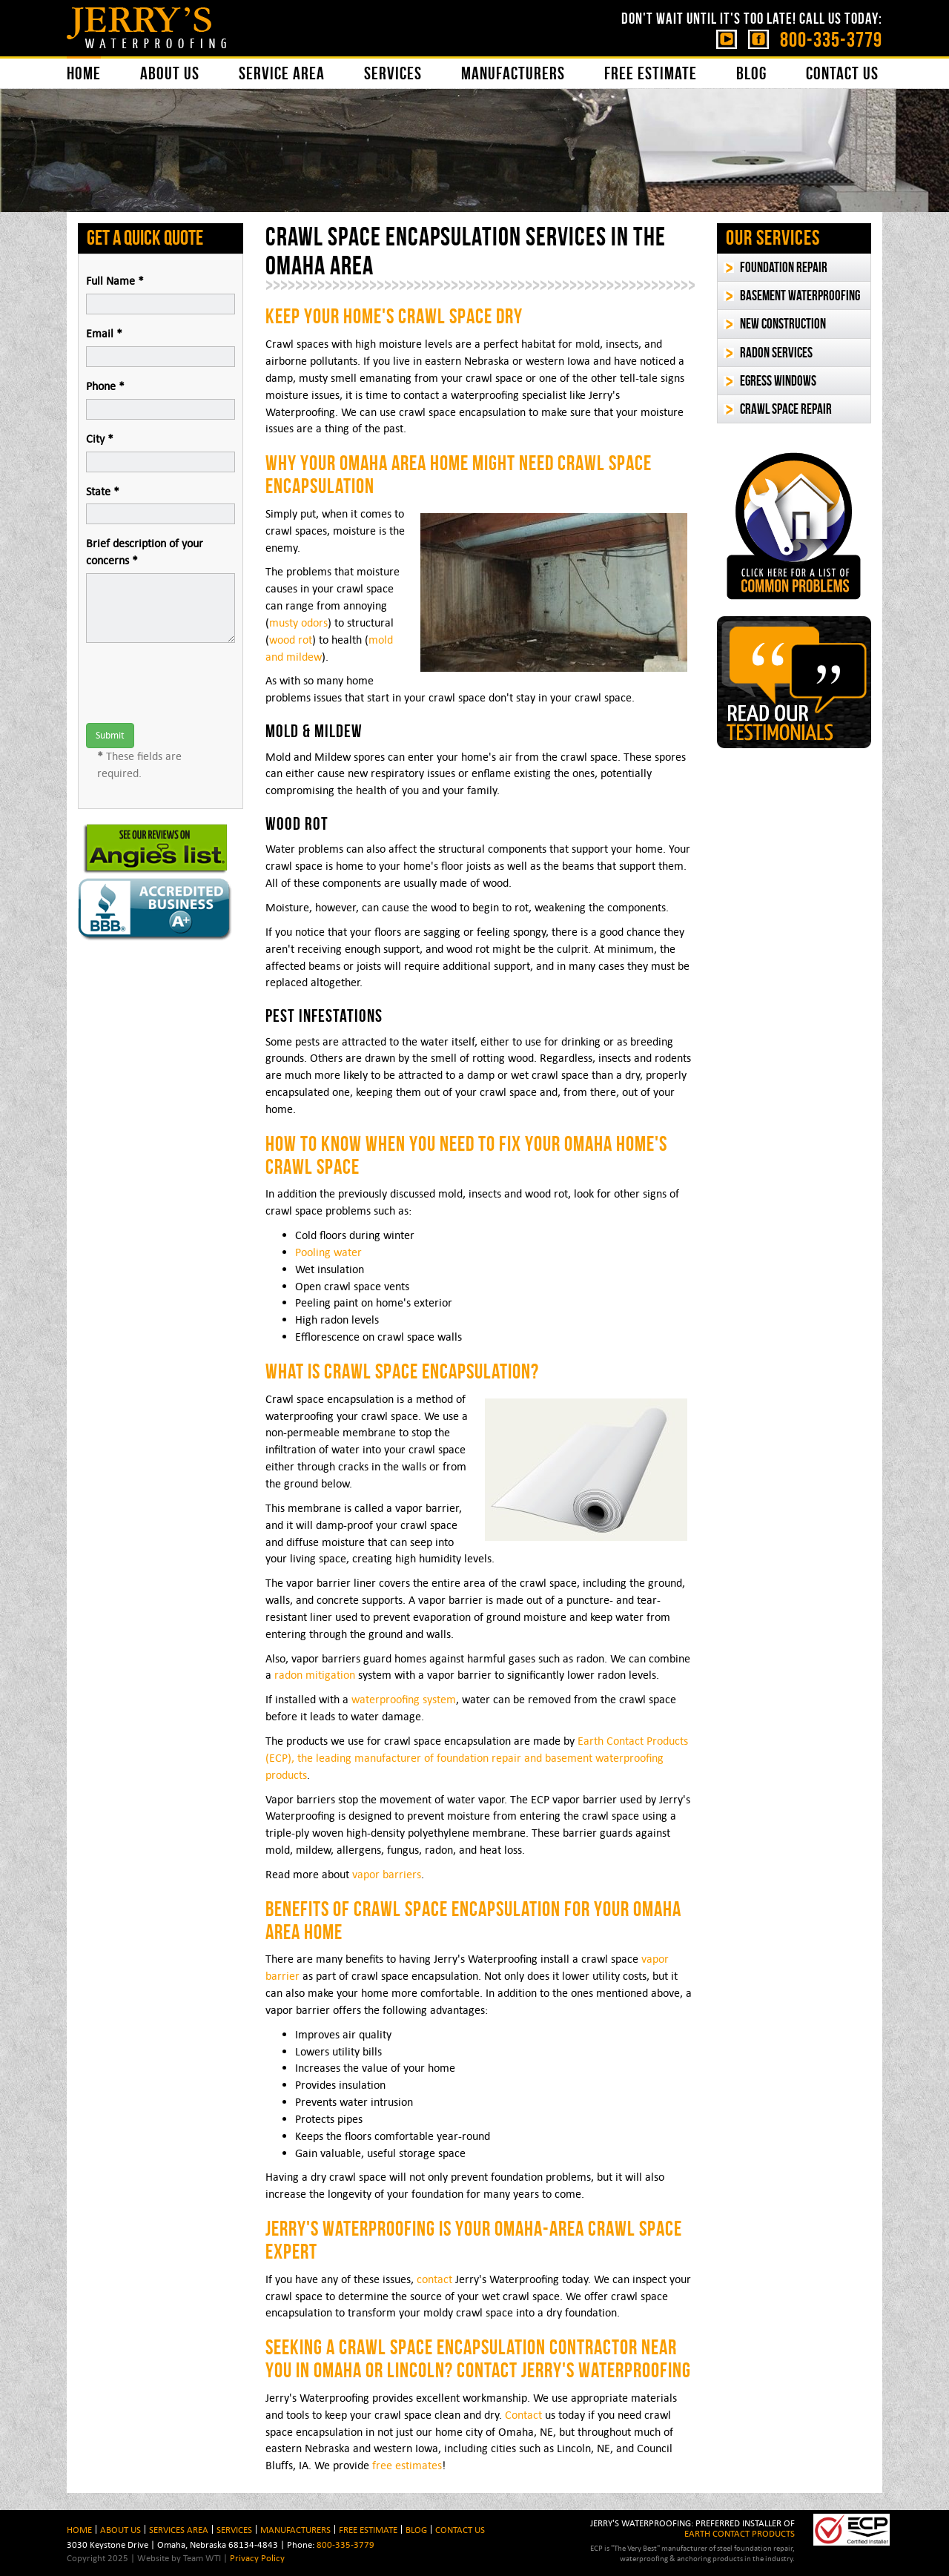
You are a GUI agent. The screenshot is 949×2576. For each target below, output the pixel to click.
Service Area (282, 73)
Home (84, 73)
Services (393, 73)
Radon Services (776, 352)
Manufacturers (513, 73)
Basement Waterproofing (800, 295)
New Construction (783, 323)
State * (102, 491)
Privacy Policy (257, 2557)
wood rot (290, 640)
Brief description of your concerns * (144, 551)
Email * (104, 333)
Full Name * (115, 281)
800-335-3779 (831, 39)
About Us (169, 73)
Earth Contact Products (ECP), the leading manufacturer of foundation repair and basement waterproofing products (476, 1758)
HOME (79, 2529)
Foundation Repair (783, 267)
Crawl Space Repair (786, 409)
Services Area (178, 2529)
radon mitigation (314, 1675)
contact (434, 2279)
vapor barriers (386, 1874)
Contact (523, 2415)
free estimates (407, 2465)
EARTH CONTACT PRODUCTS (739, 2533)
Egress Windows (778, 381)
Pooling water (328, 1252)
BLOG (416, 2529)
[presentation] (198, 683)
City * (99, 439)
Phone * (105, 386)
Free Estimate (650, 73)
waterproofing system (403, 1699)
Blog (751, 73)
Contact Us (842, 73)
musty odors (298, 622)
